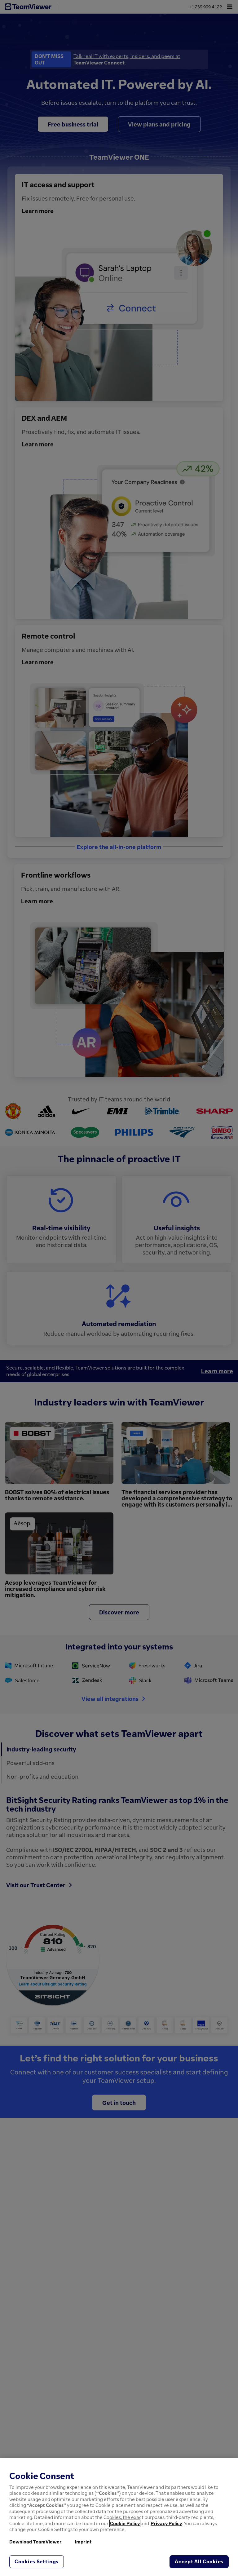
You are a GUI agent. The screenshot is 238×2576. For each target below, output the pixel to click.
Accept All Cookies (199, 2561)
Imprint (83, 2541)
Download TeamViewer (35, 2541)
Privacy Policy (166, 2523)
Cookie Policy (125, 2523)
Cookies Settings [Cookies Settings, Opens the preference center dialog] (37, 2561)
